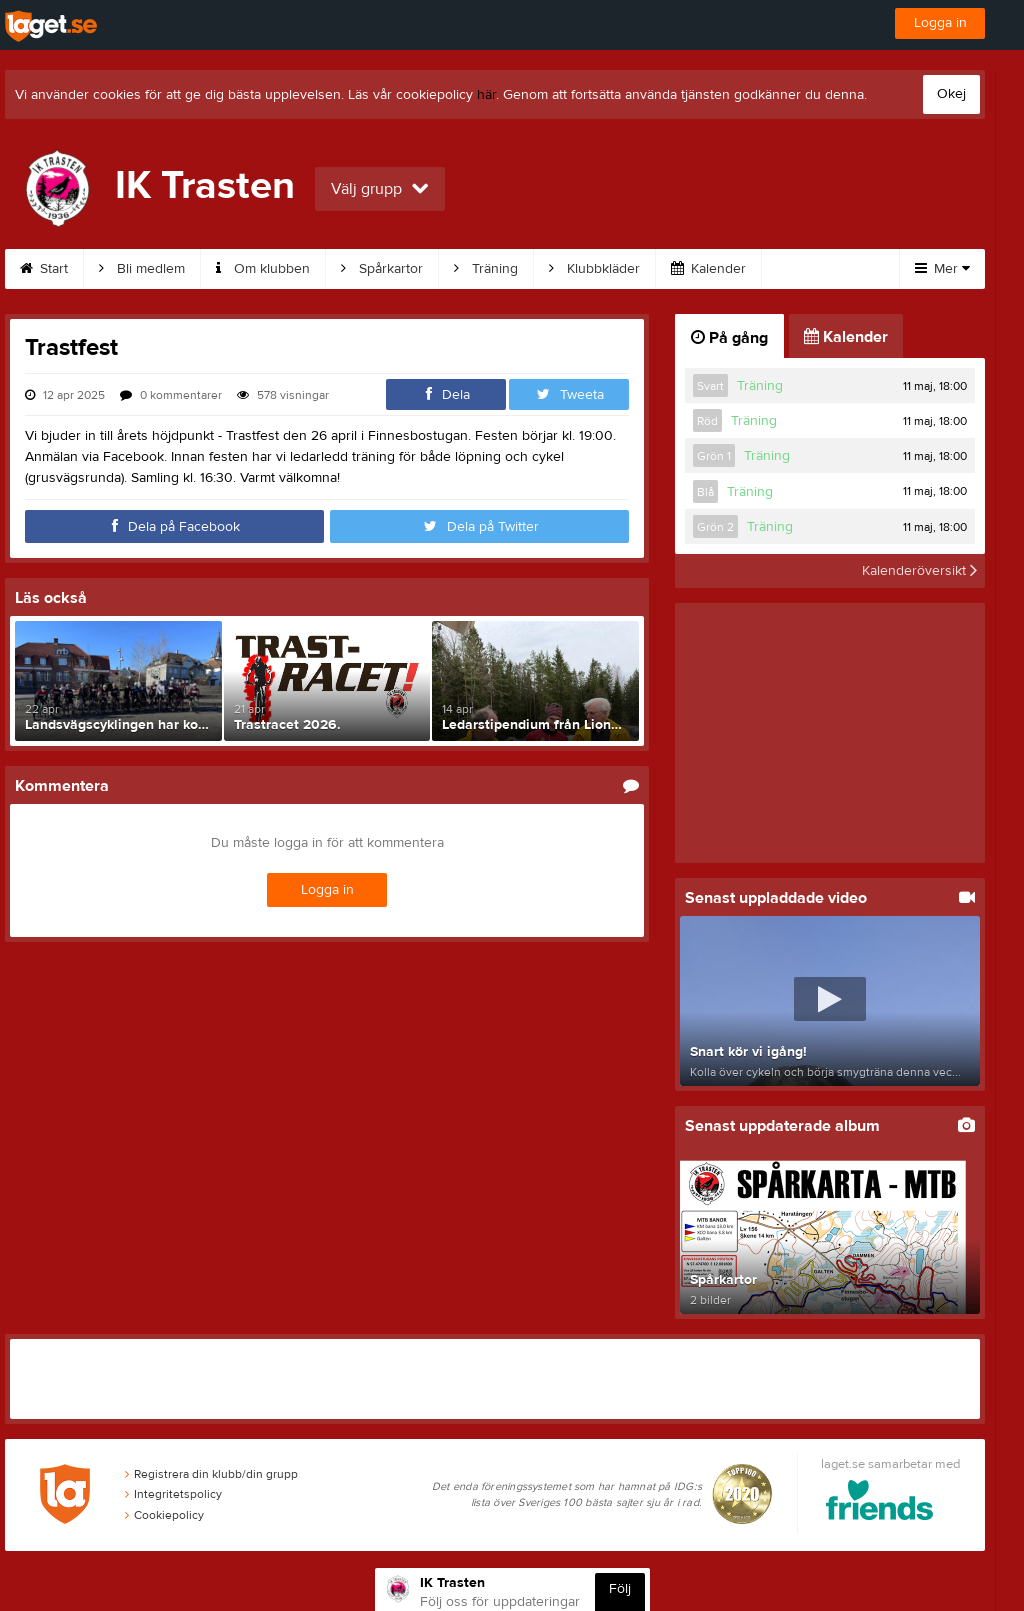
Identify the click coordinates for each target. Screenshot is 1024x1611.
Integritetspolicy (173, 1494)
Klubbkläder (594, 269)
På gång (729, 338)
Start (44, 269)
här (486, 95)
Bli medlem (142, 269)
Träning (486, 269)
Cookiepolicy (164, 1515)
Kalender (708, 269)
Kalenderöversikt (919, 571)
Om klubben (263, 269)
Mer (942, 269)
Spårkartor (382, 269)
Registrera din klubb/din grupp (211, 1474)
